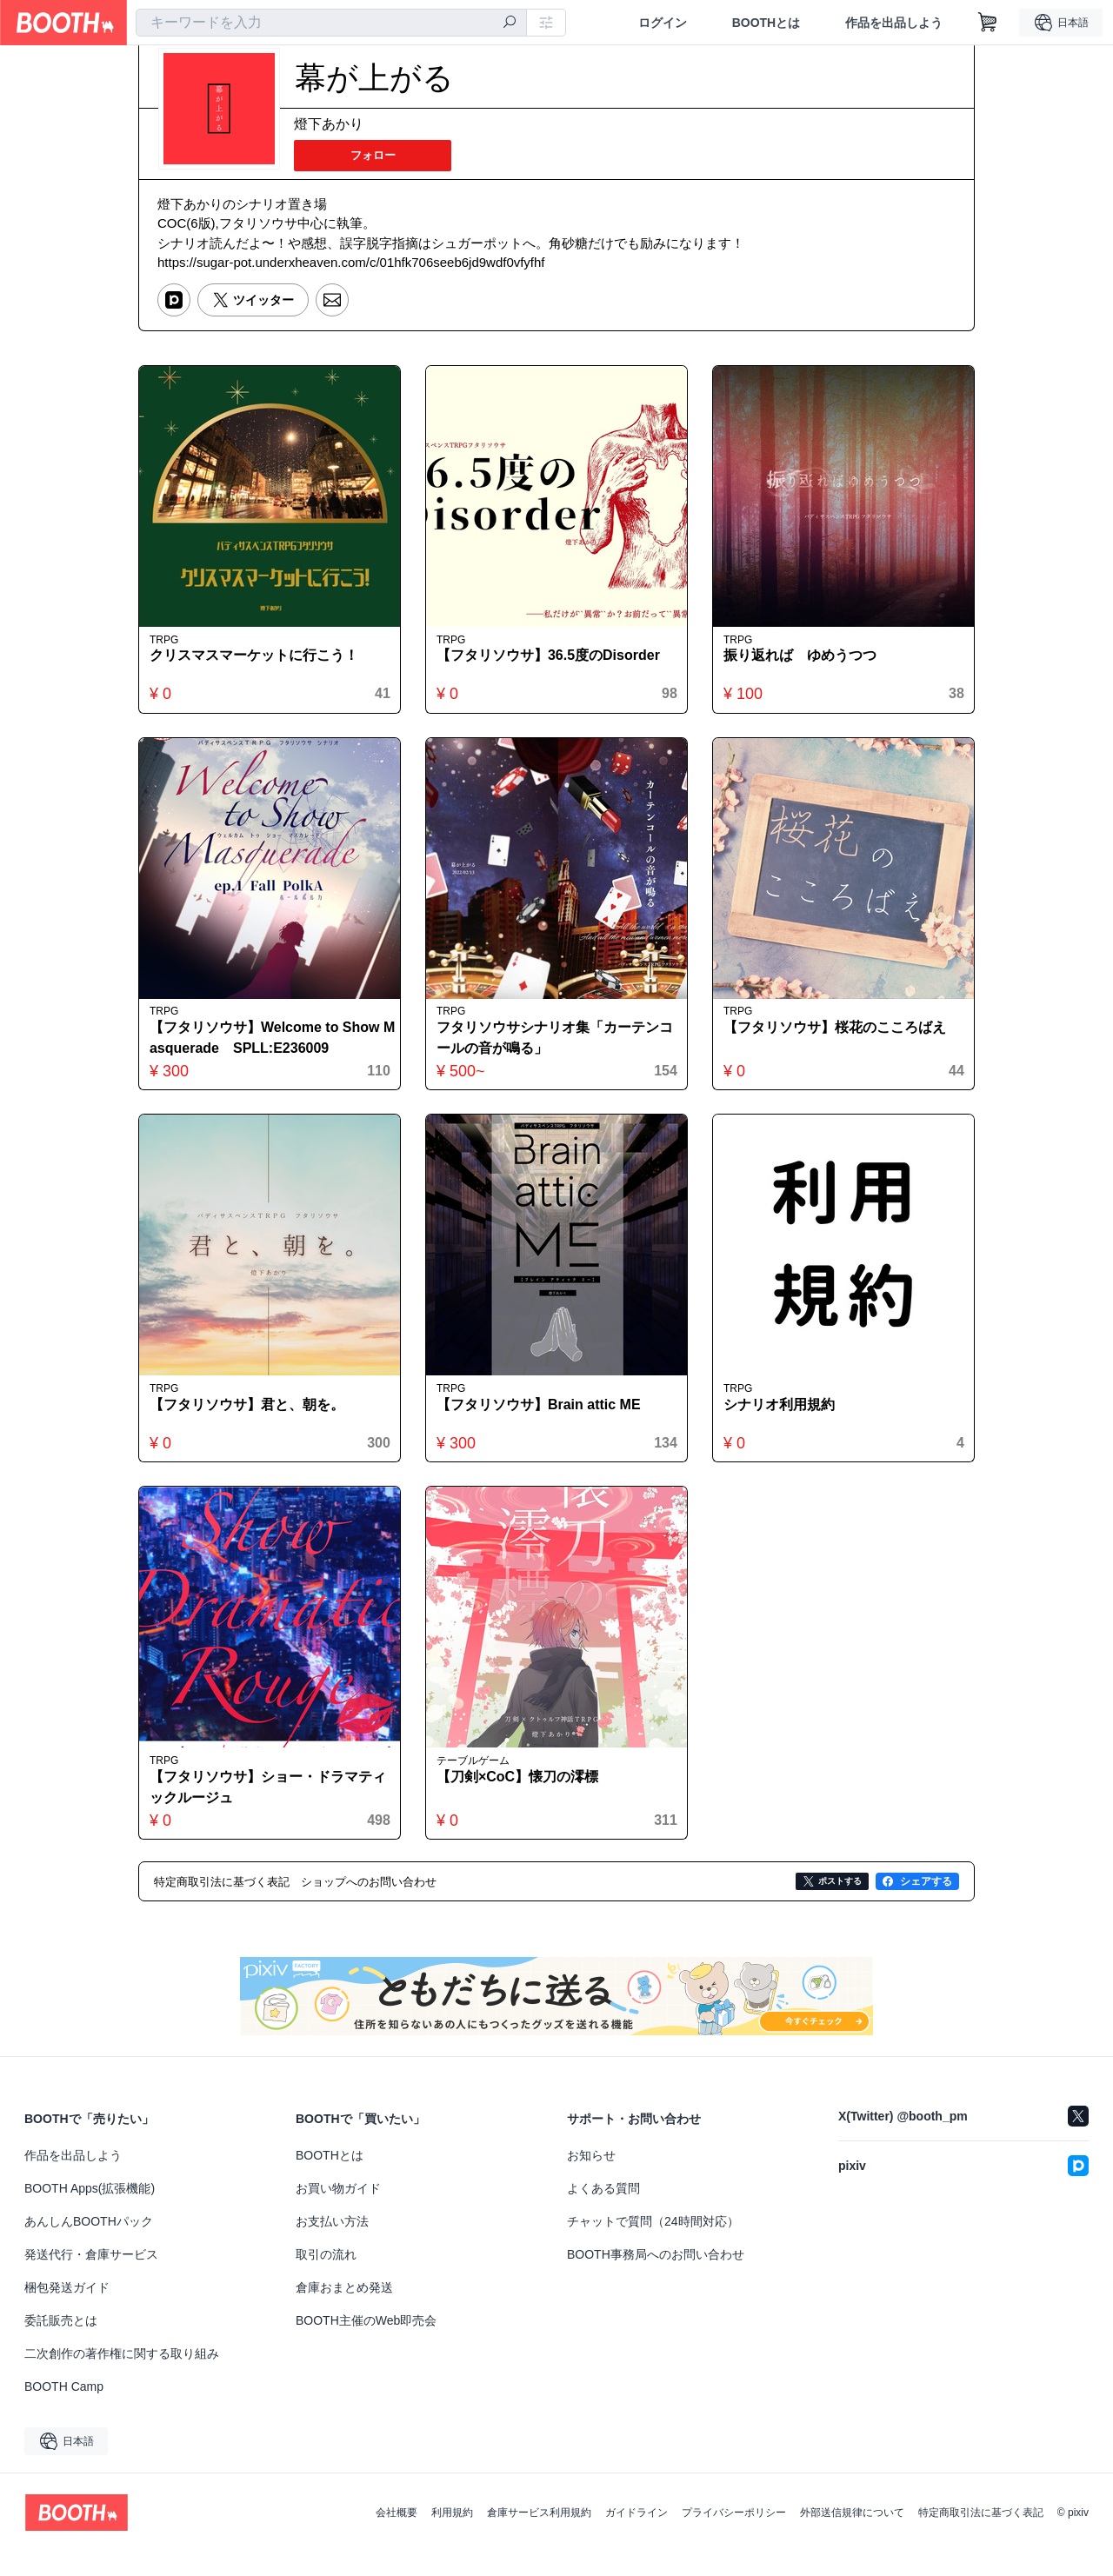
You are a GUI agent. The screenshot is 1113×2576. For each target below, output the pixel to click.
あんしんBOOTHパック (88, 2246)
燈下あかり (328, 124)
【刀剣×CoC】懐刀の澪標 (522, 1800)
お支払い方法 (332, 2246)
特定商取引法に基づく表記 (980, 2537)
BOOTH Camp (63, 2411)
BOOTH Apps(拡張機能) (89, 2213)
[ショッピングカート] (987, 22)
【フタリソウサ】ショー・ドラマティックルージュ (265, 1810)
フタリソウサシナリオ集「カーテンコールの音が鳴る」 (552, 1052)
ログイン (661, 23)
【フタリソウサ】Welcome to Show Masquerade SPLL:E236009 (269, 1052)
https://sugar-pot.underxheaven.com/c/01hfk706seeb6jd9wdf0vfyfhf (351, 265)
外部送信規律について (852, 2537)
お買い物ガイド (338, 2213)
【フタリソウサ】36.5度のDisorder (552, 664)
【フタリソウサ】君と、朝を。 (251, 1423)
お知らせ (591, 2180)
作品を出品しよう (894, 23)
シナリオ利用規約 (783, 1423)
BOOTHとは (765, 23)
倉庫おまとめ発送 (344, 2312)
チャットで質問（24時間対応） (653, 2246)
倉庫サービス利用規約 (539, 2537)
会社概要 (396, 2537)
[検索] (509, 23)
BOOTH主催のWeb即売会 (366, 2345)
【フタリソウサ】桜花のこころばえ (839, 1042)
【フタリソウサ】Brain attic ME (543, 1423)
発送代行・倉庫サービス (91, 2279)
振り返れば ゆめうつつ (804, 664)
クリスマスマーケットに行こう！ (258, 664)
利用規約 (452, 2537)
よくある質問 (603, 2213)
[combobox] (331, 23)
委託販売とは (60, 2345)
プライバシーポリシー (734, 2537)
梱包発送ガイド (67, 2312)
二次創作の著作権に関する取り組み (121, 2378)
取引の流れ (326, 2279)
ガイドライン (636, 2537)
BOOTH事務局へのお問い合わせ (655, 2279)
